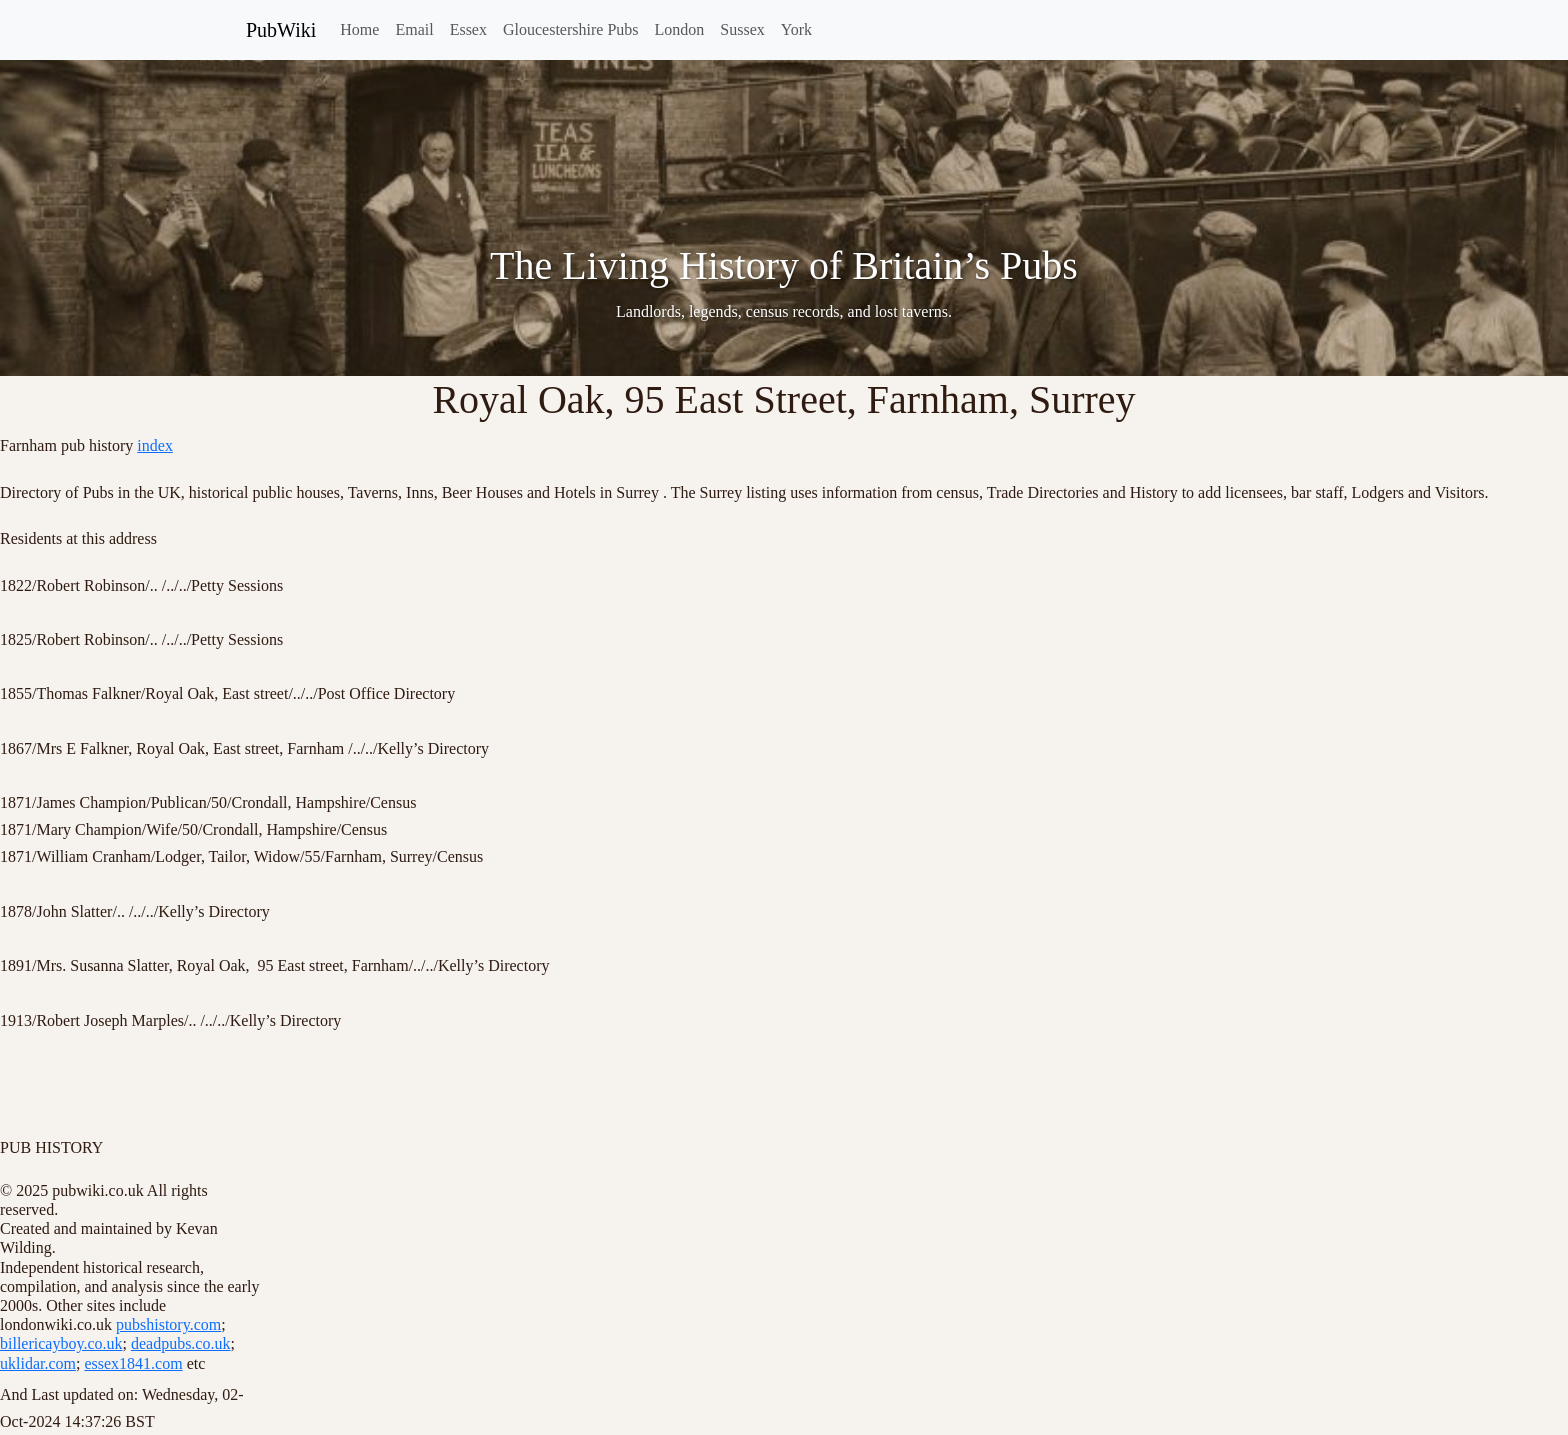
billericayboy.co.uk (61, 1343)
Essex (468, 29)
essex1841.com (133, 1363)
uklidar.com (38, 1363)
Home (359, 29)
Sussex (742, 29)
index (155, 445)
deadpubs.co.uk (181, 1343)
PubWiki (281, 30)
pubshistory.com (168, 1324)
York (796, 29)
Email (414, 29)
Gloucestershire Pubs (571, 29)
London (680, 29)
